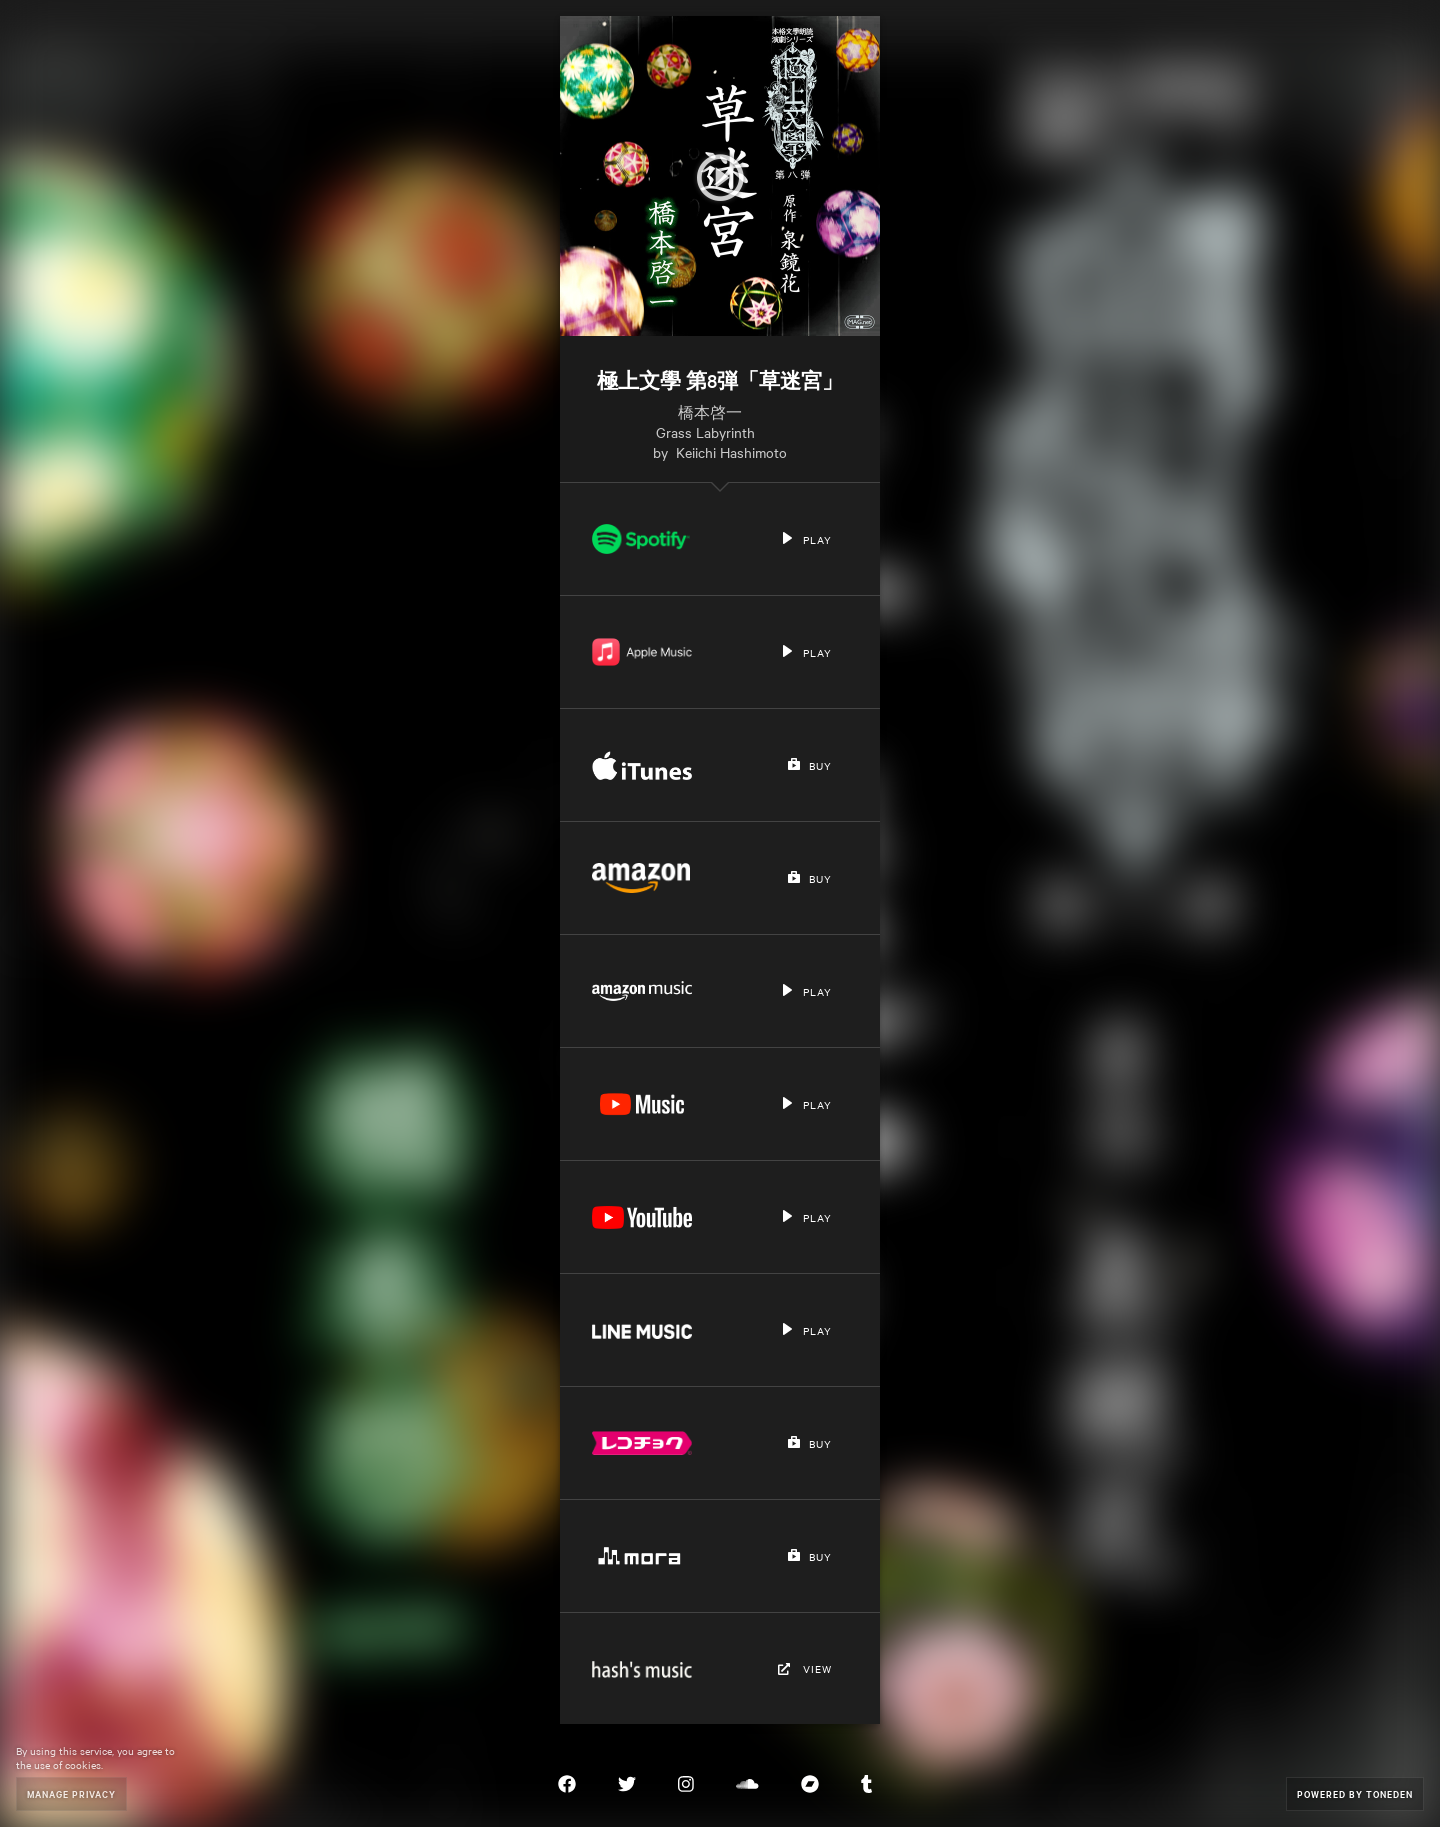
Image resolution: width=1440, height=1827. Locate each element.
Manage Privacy (71, 1793)
